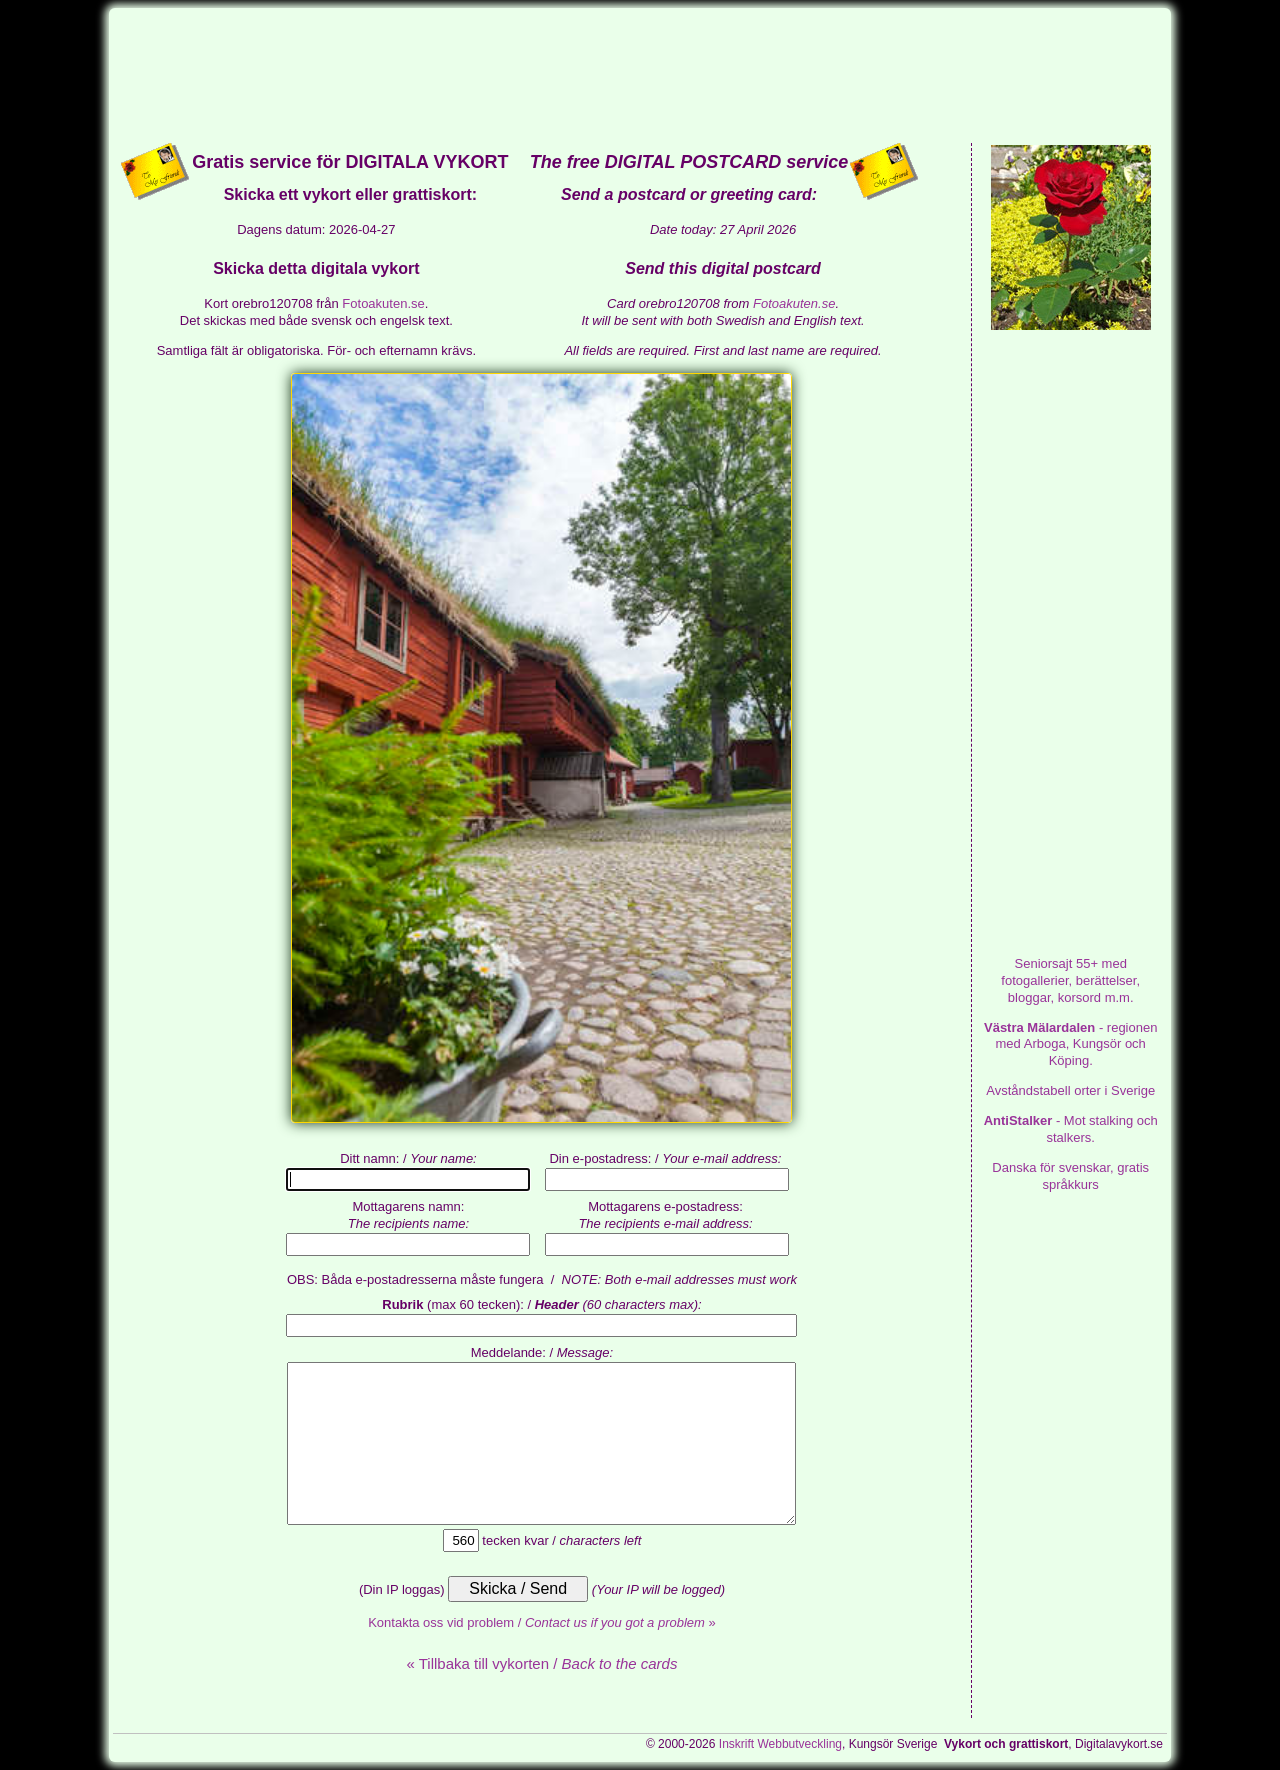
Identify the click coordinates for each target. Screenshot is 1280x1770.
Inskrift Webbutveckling (780, 1744)
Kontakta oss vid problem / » (542, 1622)
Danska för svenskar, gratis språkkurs (1070, 1176)
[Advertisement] (640, 74)
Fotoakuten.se (383, 303)
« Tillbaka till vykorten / (541, 1663)
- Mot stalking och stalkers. (1071, 1129)
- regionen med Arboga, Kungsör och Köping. (1070, 1044)
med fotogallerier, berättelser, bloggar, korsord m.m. (1070, 980)
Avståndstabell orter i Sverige (1070, 1090)
